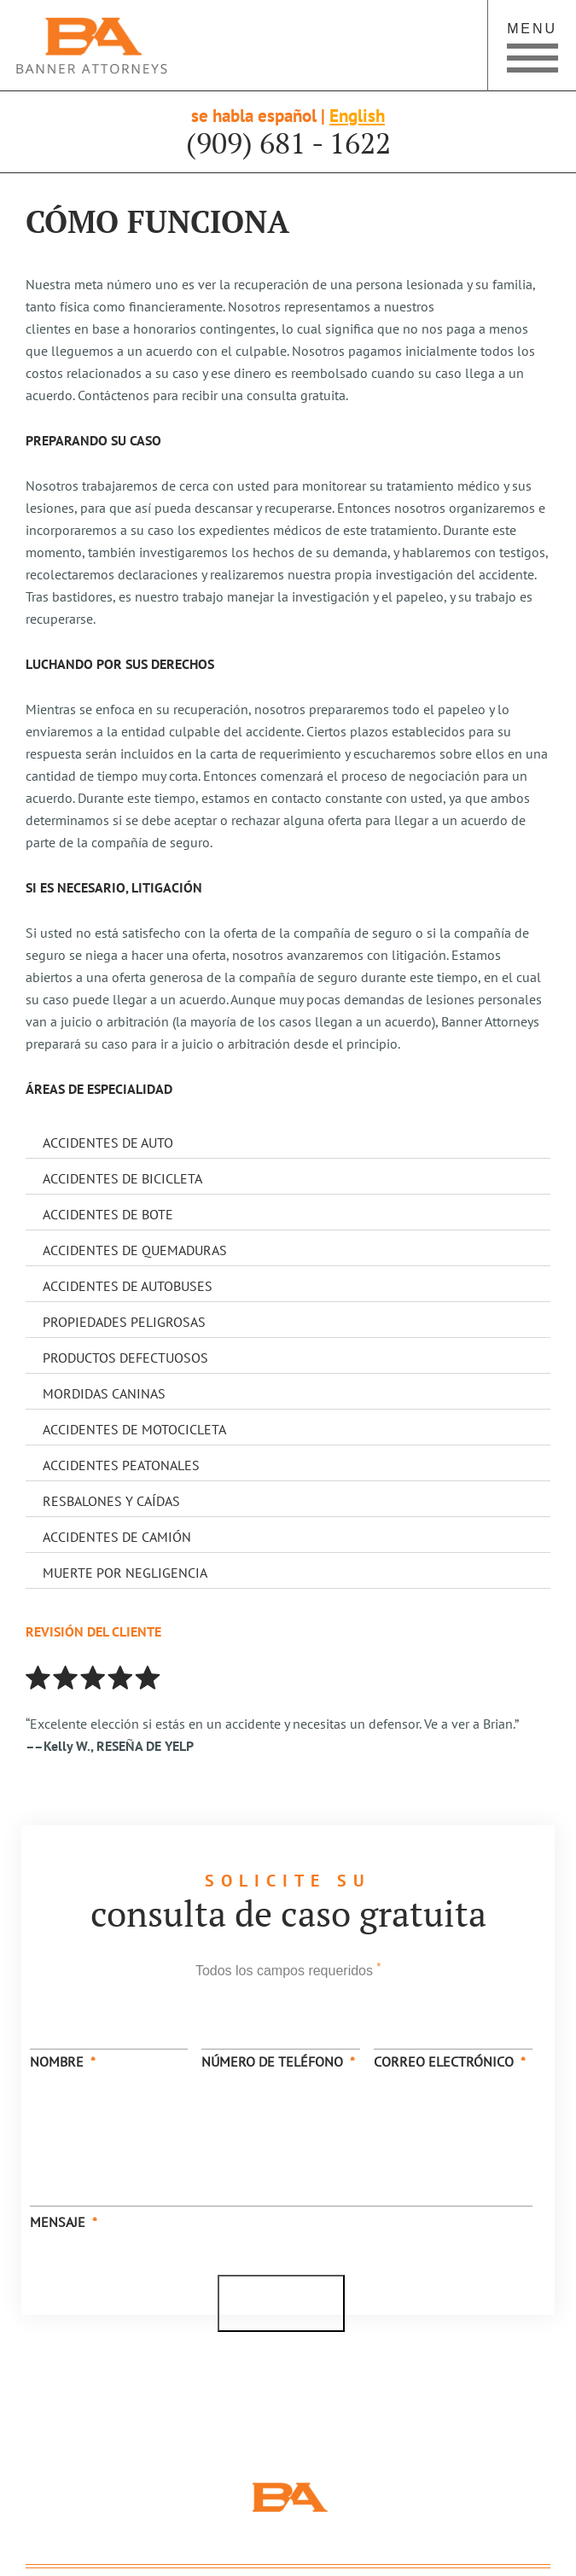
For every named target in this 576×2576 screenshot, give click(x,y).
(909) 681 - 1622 (288, 143)
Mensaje (63, 2221)
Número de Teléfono (278, 2061)
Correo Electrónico (450, 2061)
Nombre (63, 2061)
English (357, 115)
